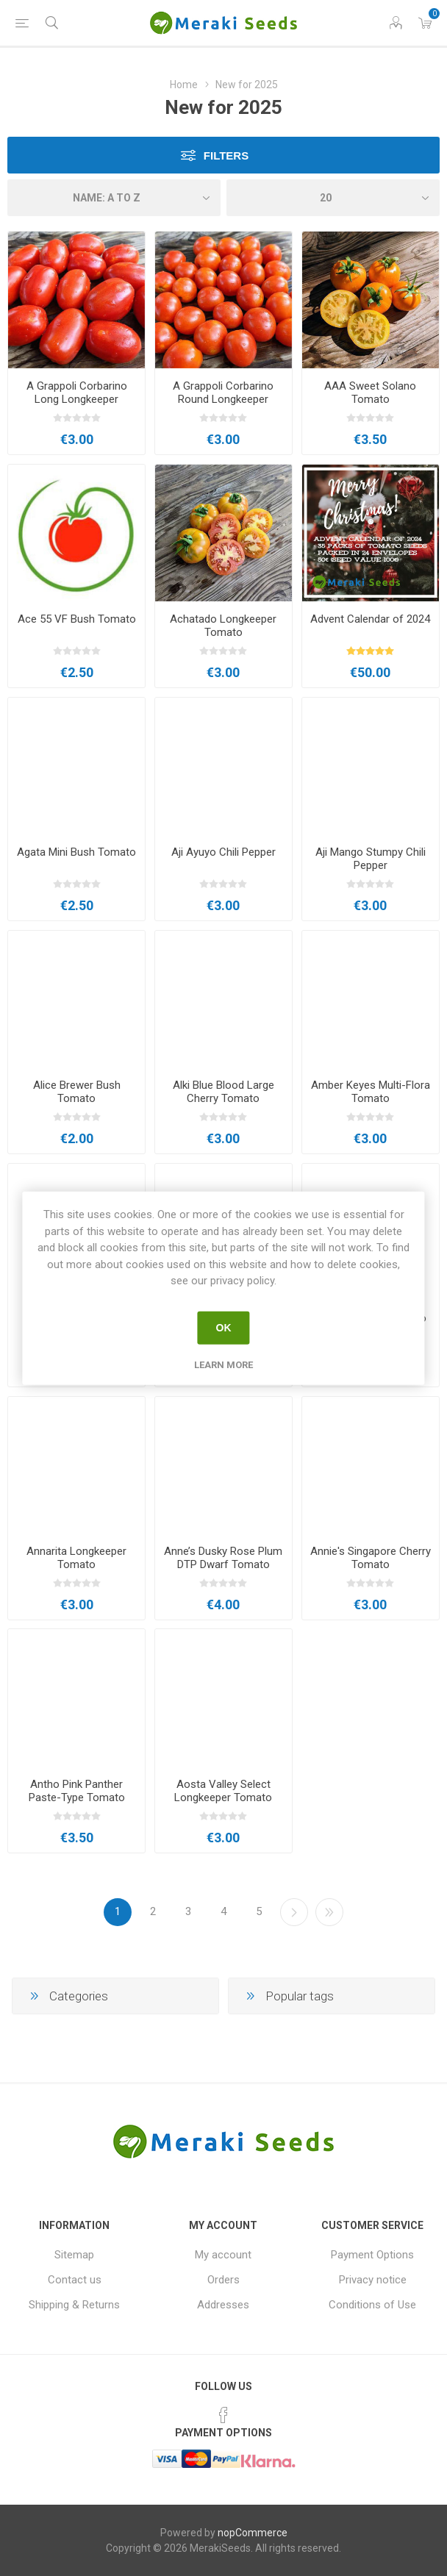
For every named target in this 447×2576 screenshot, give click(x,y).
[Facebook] (223, 2415)
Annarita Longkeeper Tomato (76, 1558)
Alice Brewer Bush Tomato (77, 1091)
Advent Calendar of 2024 (370, 619)
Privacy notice (373, 2279)
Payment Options (372, 2254)
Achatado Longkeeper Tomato (223, 625)
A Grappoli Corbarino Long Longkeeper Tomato (76, 399)
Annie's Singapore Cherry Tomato (370, 1558)
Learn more (223, 1364)
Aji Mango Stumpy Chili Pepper (370, 858)
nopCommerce (252, 2533)
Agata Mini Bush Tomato (76, 852)
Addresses (223, 2304)
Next (294, 1912)
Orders (223, 2279)
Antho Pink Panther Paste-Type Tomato (77, 1791)
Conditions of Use (372, 2304)
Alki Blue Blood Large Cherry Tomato (223, 1091)
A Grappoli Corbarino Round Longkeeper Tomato (223, 399)
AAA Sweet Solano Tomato (370, 392)
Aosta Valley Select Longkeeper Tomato (223, 1791)
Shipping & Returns (74, 2304)
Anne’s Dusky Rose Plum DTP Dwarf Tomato (223, 1558)
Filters (226, 155)
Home (184, 84)
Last (329, 1912)
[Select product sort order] (114, 197)
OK (224, 1328)
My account (223, 2254)
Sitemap (74, 2254)
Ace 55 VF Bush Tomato (77, 619)
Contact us (74, 2279)
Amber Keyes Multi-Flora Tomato (370, 1091)
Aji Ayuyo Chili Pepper (223, 852)
